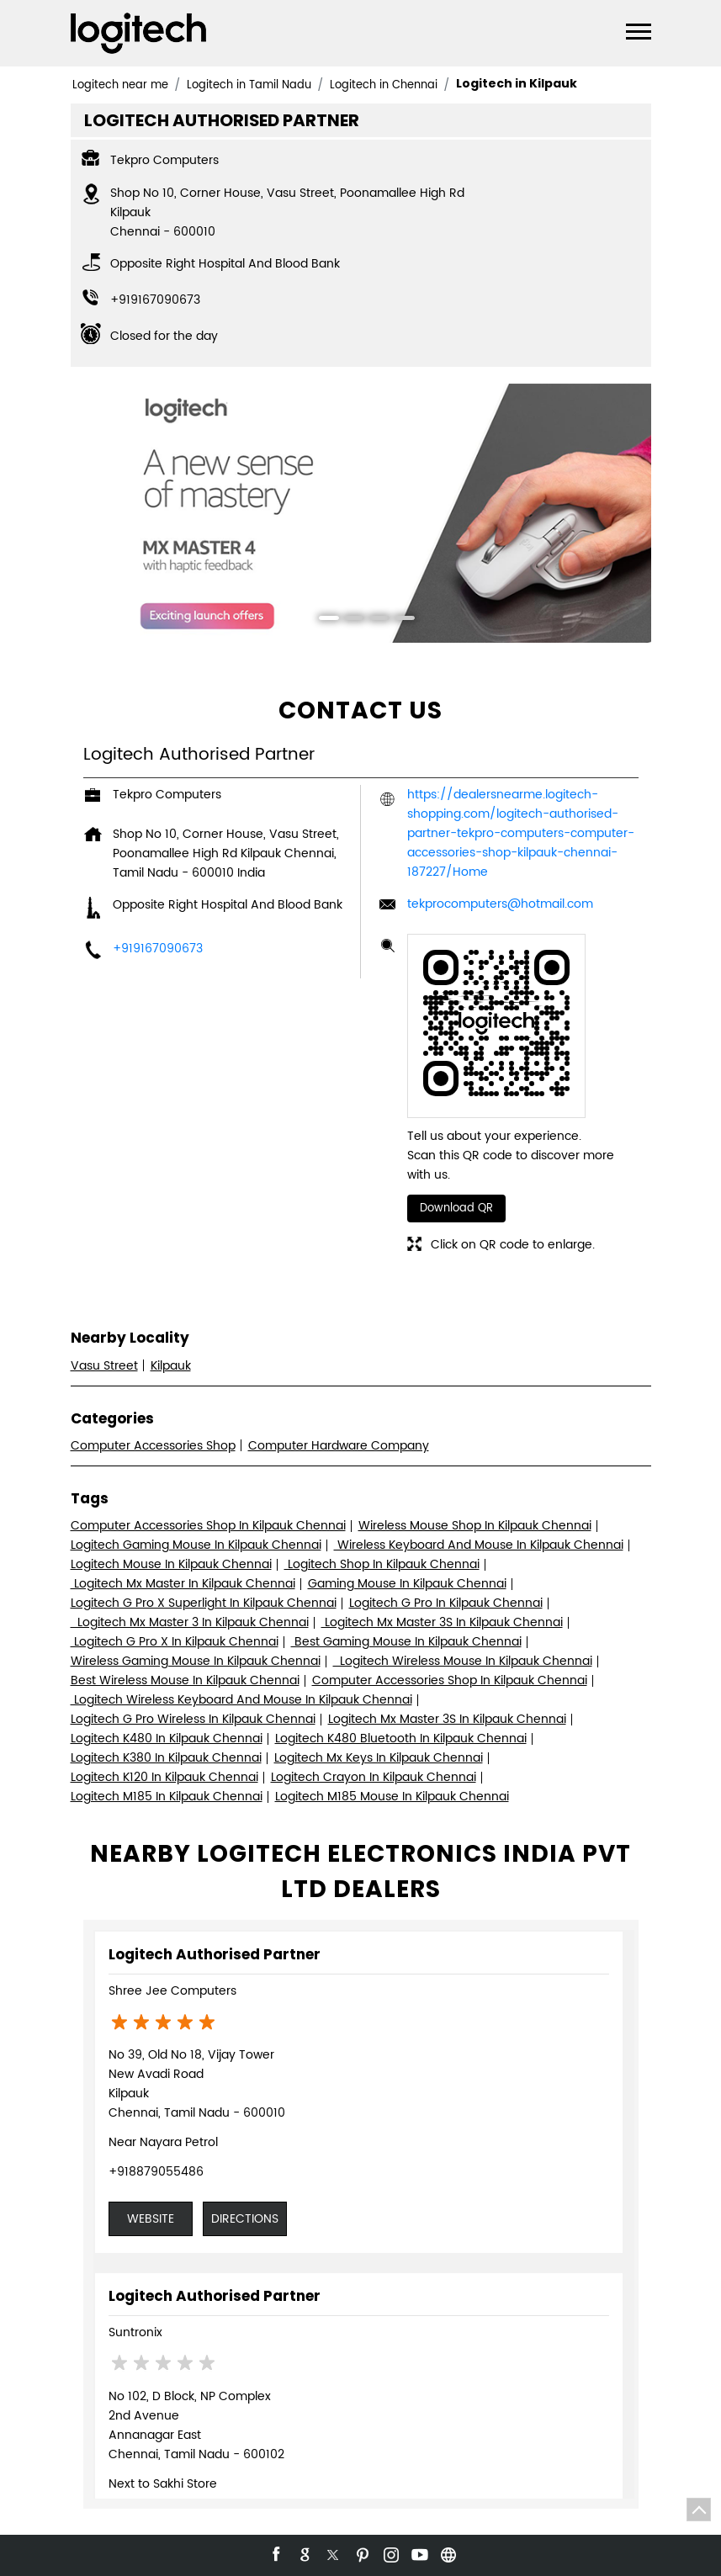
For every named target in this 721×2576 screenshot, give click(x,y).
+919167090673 (155, 300)
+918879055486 (156, 2171)
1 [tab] (323, 620)
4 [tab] (399, 620)
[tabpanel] (361, 514)
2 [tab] (348, 620)
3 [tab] (373, 620)
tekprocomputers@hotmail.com (500, 904)
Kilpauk (171, 1365)
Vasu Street (104, 1365)
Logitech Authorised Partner (215, 1954)
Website (150, 2219)
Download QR (456, 1208)
